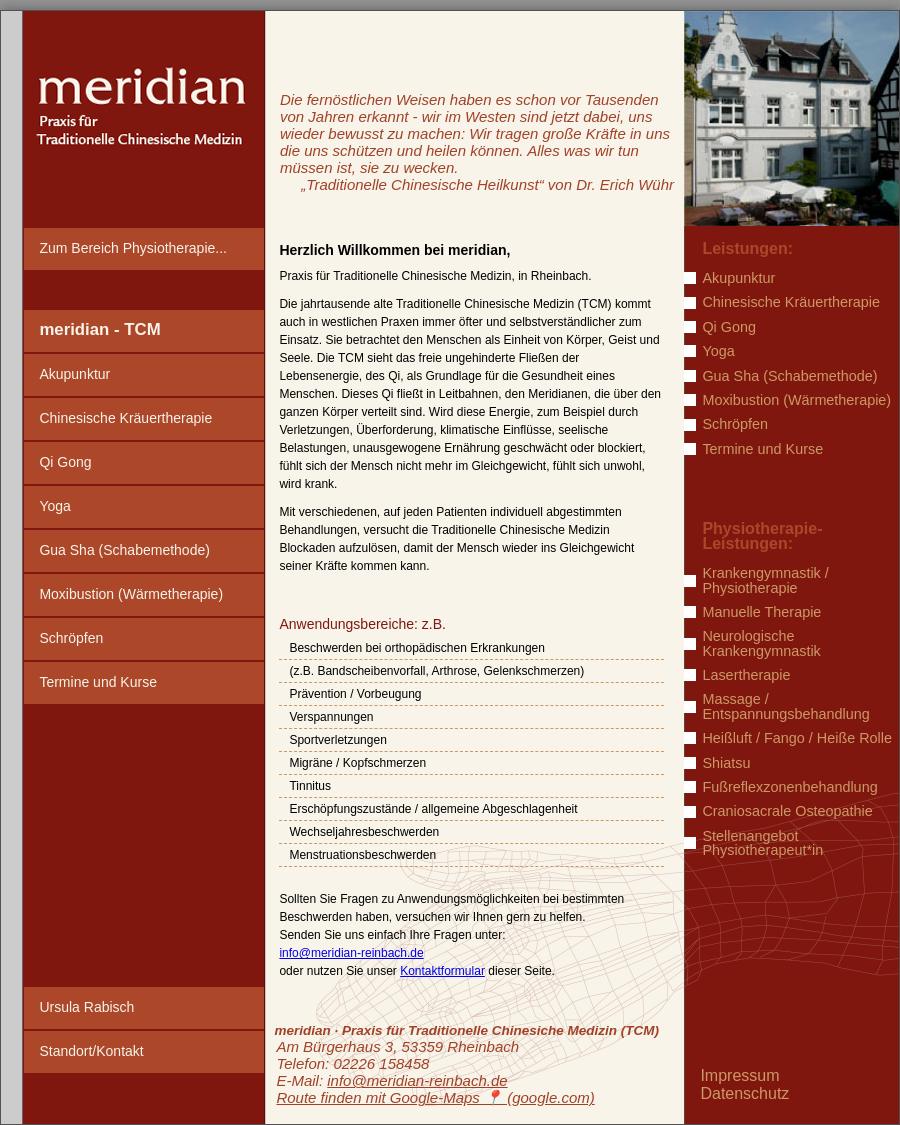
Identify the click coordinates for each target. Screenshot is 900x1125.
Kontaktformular (442, 971)
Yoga (54, 506)
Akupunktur (74, 374)
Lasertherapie (746, 675)
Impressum (739, 1075)
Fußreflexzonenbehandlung (789, 787)
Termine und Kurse (98, 682)
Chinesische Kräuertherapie (125, 418)
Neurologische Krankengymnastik (761, 643)
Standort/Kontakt (91, 1051)
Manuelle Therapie (761, 612)
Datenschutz (744, 1093)
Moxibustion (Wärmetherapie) (131, 594)
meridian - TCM (99, 329)
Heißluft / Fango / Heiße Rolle (797, 738)
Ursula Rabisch (86, 1007)
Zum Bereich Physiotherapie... (133, 248)
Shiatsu (726, 763)
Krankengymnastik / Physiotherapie (765, 580)
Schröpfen (71, 638)
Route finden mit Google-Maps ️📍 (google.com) (435, 1097)
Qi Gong (65, 462)
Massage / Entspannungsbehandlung (785, 706)
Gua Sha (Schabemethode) (124, 550)
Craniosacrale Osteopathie (787, 811)
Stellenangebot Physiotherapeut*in (762, 843)
